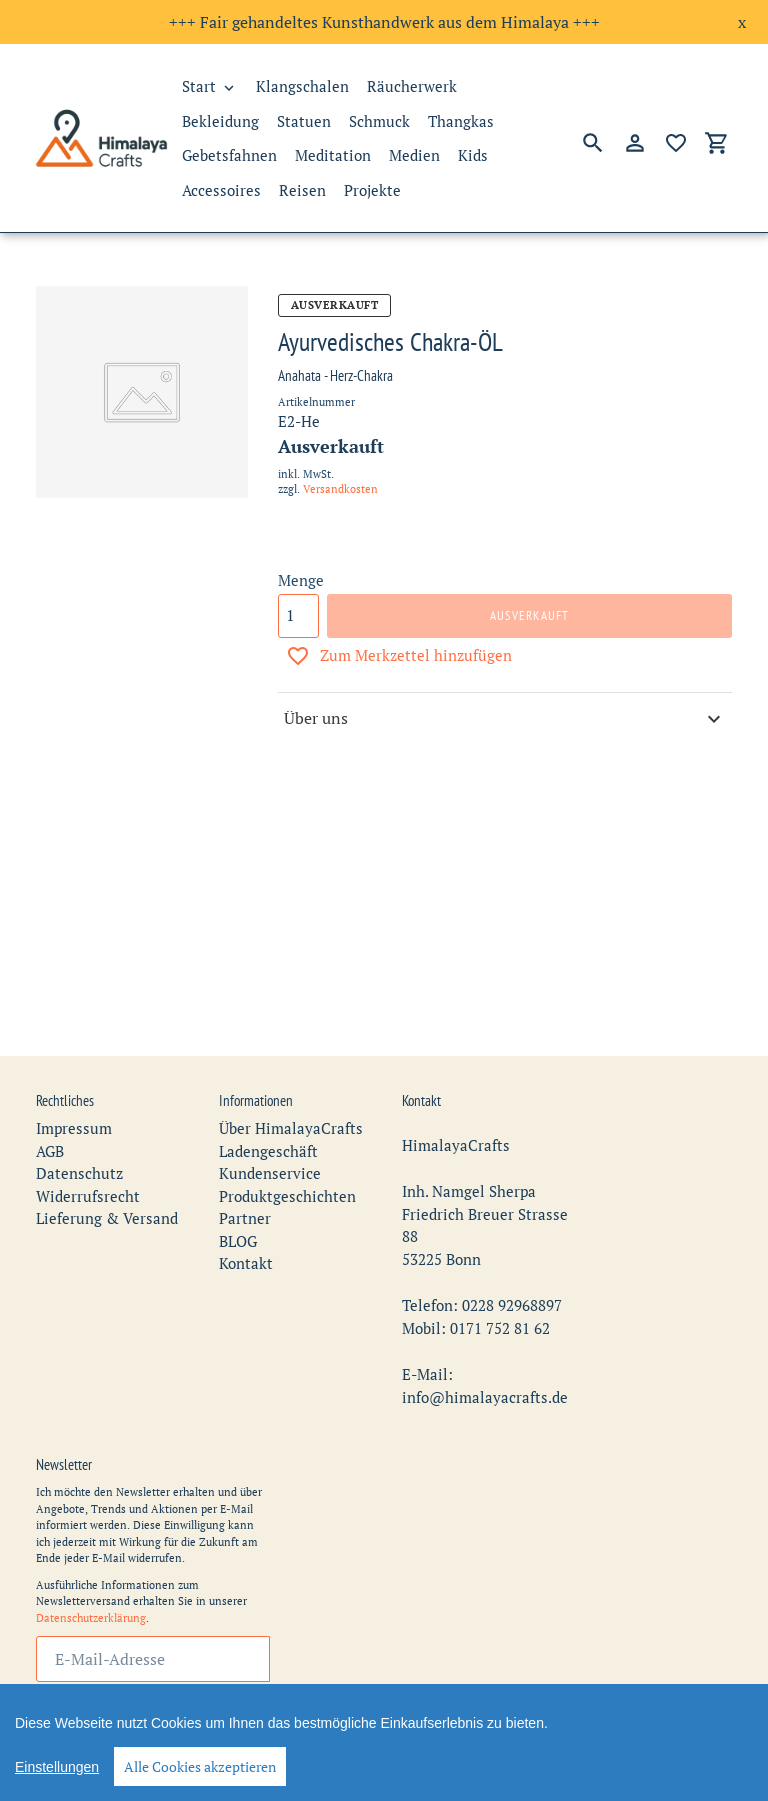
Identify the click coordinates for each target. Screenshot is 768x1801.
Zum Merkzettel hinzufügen (399, 656)
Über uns (505, 719)
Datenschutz (79, 1138)
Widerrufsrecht (88, 1160)
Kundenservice (270, 1138)
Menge (301, 580)
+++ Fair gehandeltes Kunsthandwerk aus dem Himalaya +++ (384, 22)
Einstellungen (57, 1767)
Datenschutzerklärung (91, 1582)
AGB (50, 1115)
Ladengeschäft (268, 1115)
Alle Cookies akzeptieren (200, 1766)
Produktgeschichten (287, 1160)
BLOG (238, 1205)
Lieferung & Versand (107, 1183)
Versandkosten (340, 489)
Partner (245, 1183)
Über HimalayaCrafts (291, 1093)
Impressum (74, 1093)
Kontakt (246, 1228)
